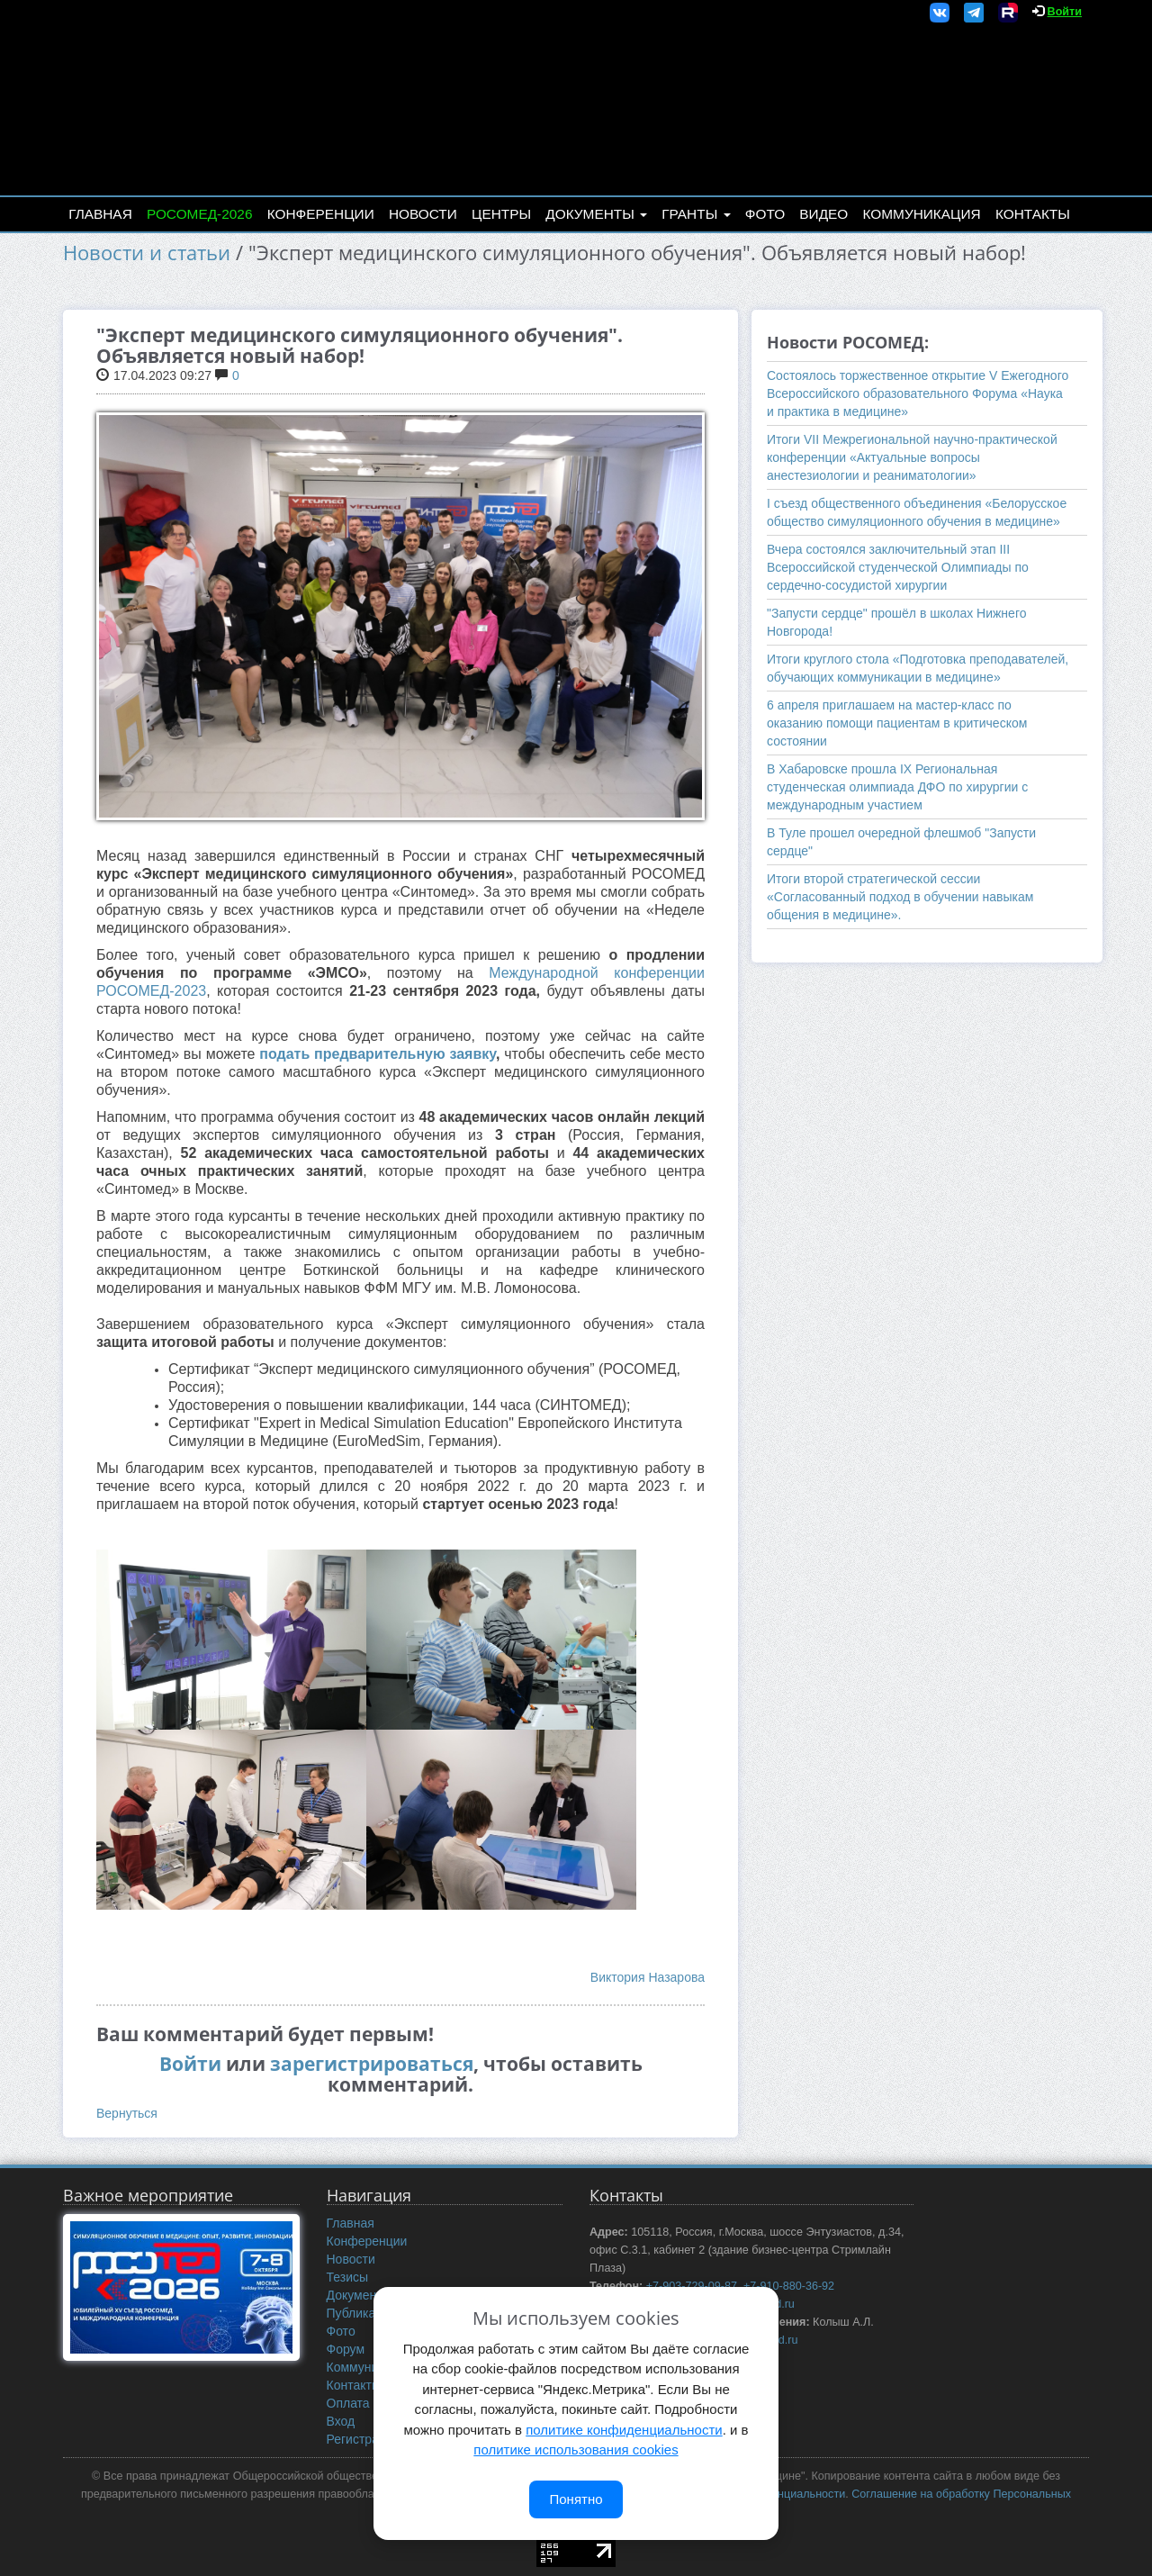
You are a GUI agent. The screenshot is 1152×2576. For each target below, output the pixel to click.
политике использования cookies (575, 2449)
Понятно (575, 2499)
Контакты (1032, 213)
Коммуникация (922, 213)
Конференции (320, 213)
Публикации (362, 2313)
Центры (501, 213)
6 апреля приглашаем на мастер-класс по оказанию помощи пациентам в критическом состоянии (897, 723)
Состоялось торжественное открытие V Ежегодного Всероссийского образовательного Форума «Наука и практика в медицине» (917, 393)
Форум (346, 2349)
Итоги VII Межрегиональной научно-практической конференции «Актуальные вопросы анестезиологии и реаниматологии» (912, 457)
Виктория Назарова (647, 1977)
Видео (823, 213)
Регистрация (363, 2439)
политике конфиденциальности (624, 2429)
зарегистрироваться (371, 2063)
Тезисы (348, 2277)
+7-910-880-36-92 (788, 2286)
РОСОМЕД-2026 (200, 213)
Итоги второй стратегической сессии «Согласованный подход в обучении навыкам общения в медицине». (900, 897)
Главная (100, 213)
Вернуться (127, 2113)
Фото (765, 213)
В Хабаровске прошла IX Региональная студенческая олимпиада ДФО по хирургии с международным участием (897, 787)
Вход (341, 2421)
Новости (423, 213)
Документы (596, 213)
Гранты (696, 213)
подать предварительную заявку (377, 1054)
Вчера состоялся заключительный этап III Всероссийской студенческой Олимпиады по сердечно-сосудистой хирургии (898, 567)
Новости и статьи (146, 253)
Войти (1065, 11)
